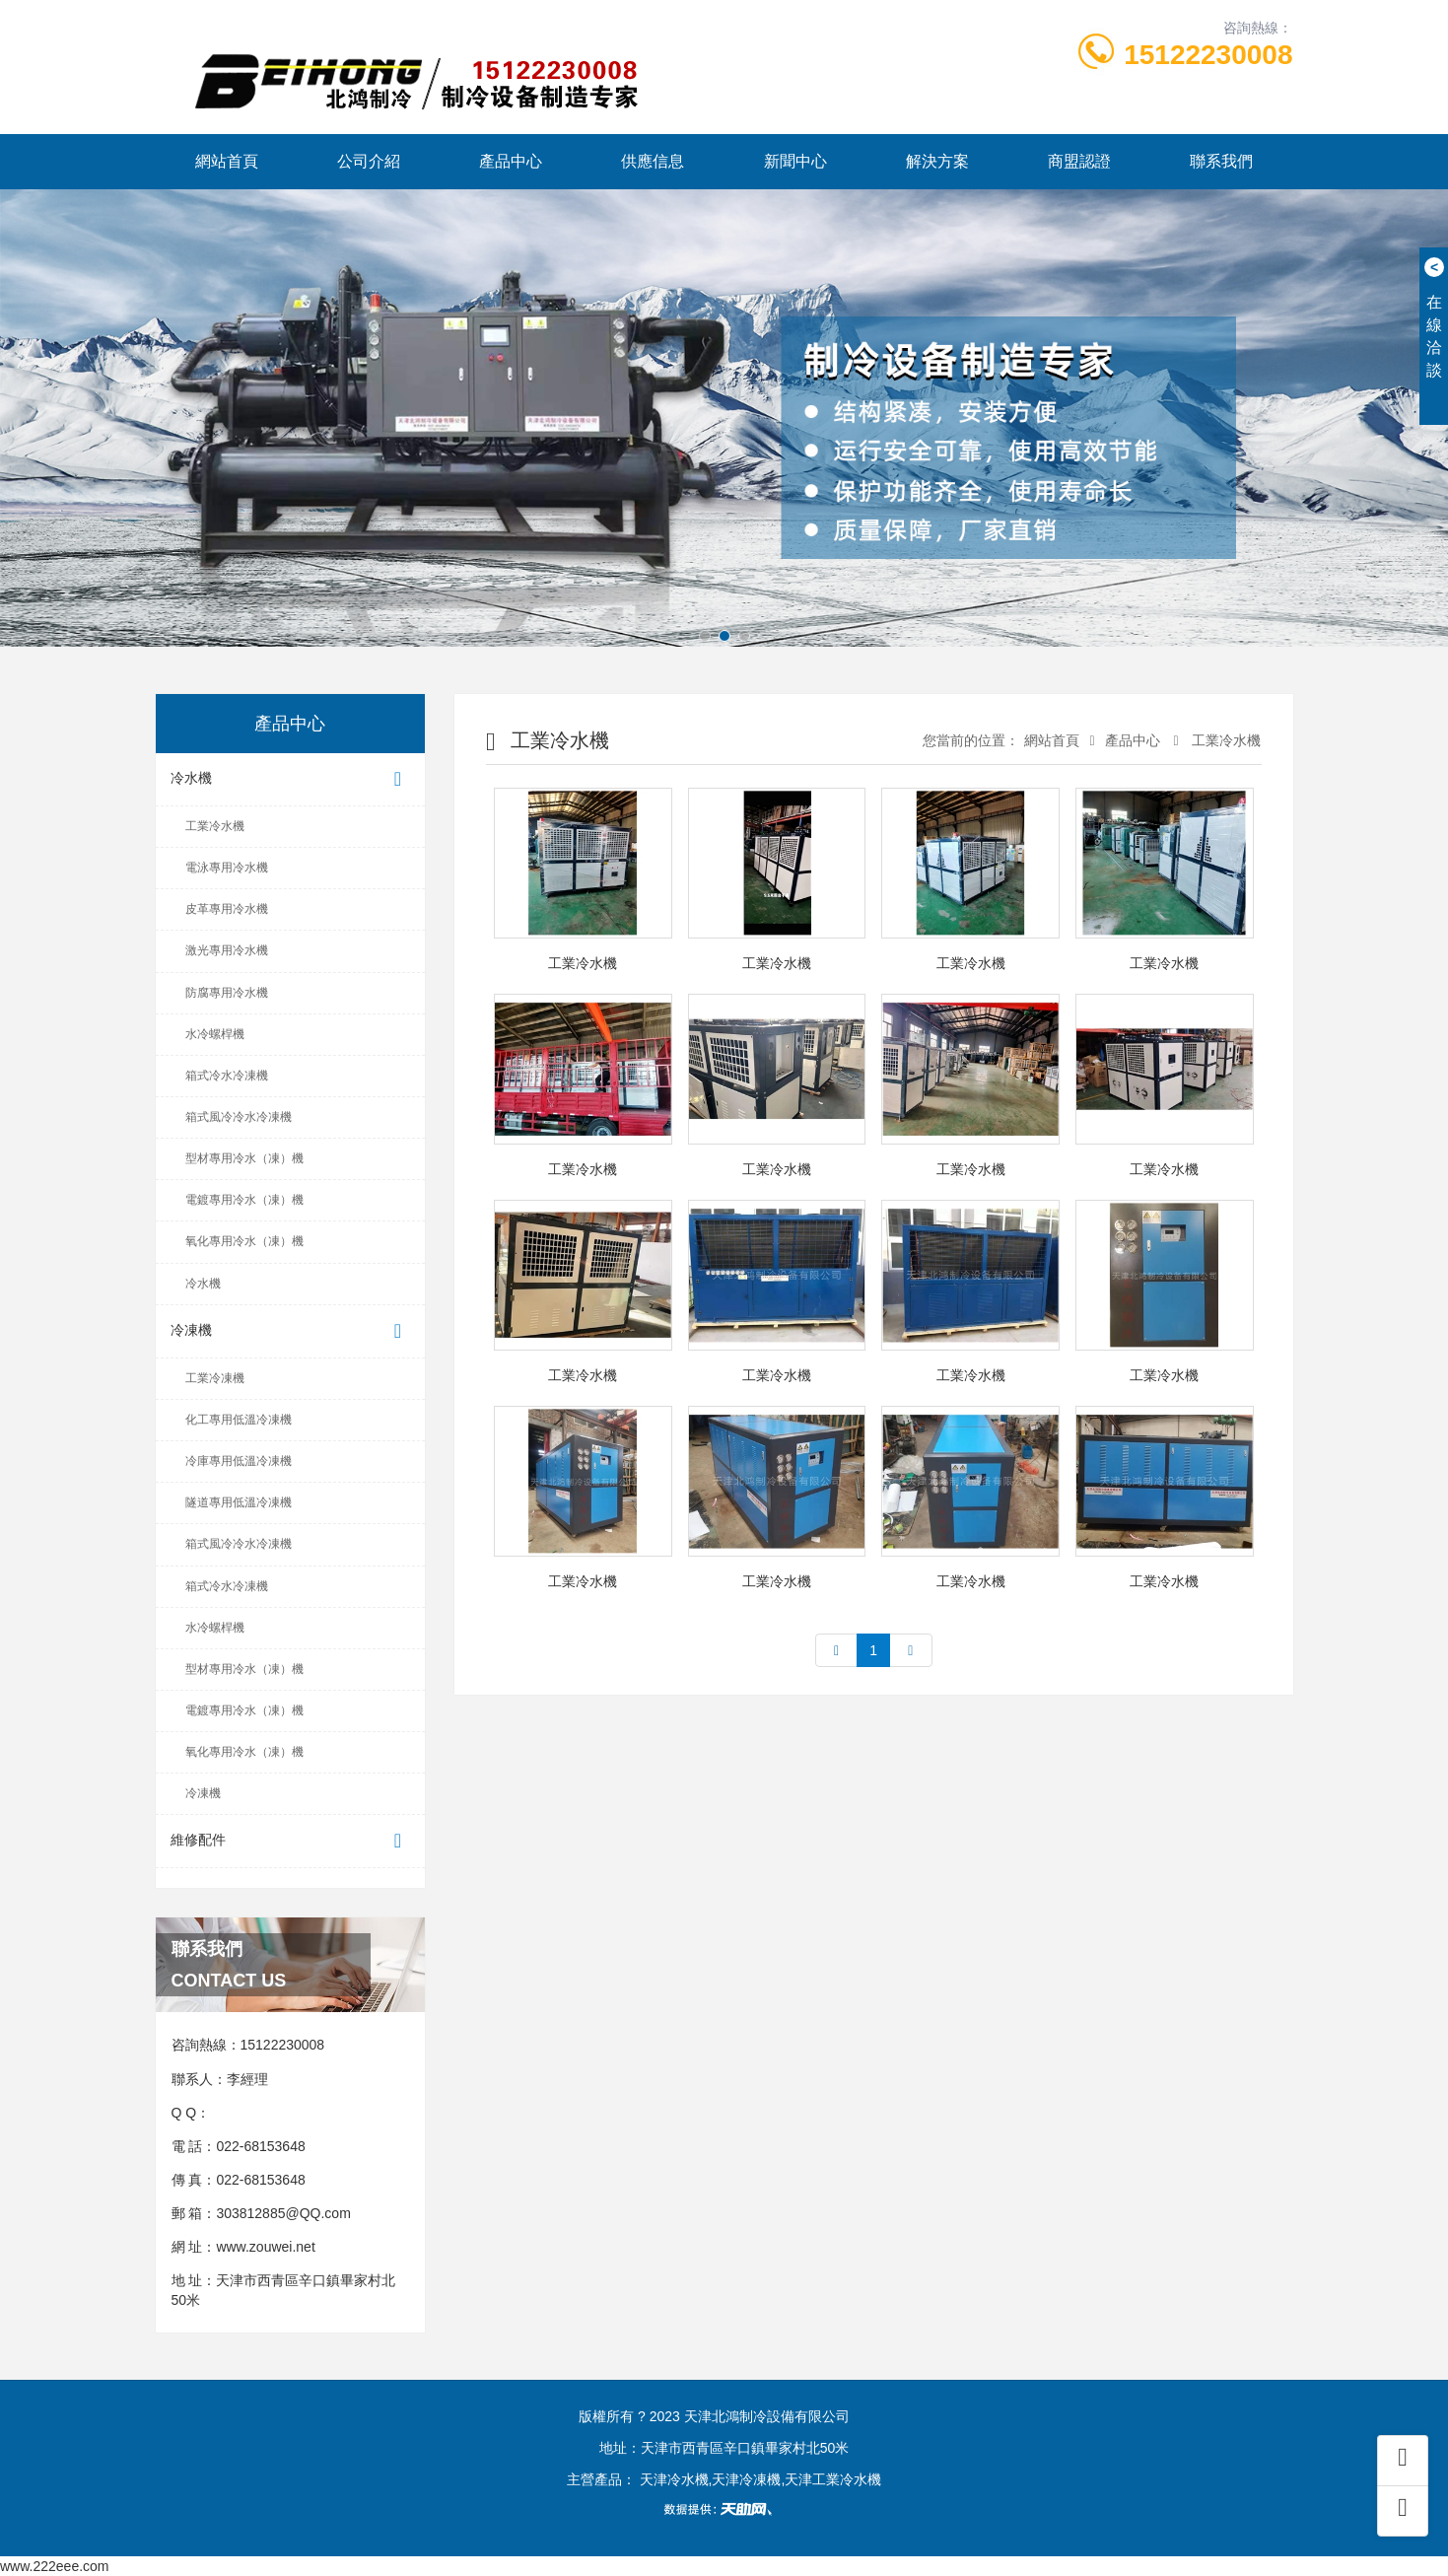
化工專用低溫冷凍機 (238, 1420)
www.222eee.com (54, 2566)
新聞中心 (795, 161)
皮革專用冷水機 (226, 909)
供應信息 (652, 161)
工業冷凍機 (214, 1378)
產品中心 (510, 161)
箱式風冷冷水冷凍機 (238, 1117)
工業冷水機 (214, 826)
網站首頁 (226, 161)
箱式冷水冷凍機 (226, 1075)
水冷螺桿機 (214, 1034)
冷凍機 (291, 1331)
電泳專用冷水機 (226, 867)
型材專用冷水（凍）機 (244, 1158)
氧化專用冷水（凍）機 (244, 1241)
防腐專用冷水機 (226, 993)
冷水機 (291, 779)
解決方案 (937, 161)
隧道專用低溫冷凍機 (238, 1502)
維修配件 (291, 1841)
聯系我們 (1221, 161)
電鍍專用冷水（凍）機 (244, 1200)
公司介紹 (368, 161)
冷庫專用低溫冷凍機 (238, 1461)
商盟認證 (1079, 161)
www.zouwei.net (265, 2247)
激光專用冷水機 (226, 950)
